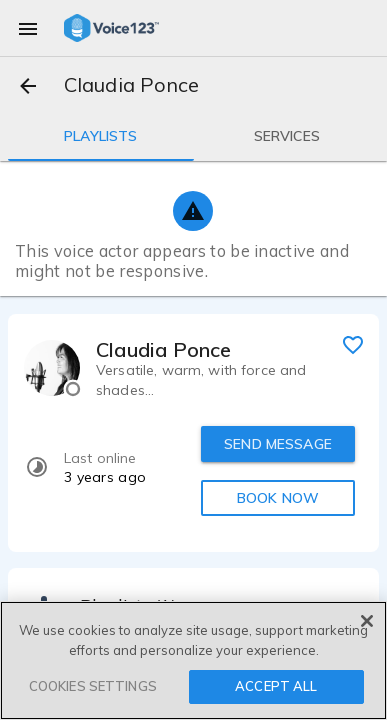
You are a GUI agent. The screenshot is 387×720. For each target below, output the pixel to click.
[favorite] (353, 344)
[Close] (367, 621)
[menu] (28, 28)
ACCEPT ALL (276, 686)
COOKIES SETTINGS (93, 686)
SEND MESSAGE (278, 444)
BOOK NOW (278, 498)
